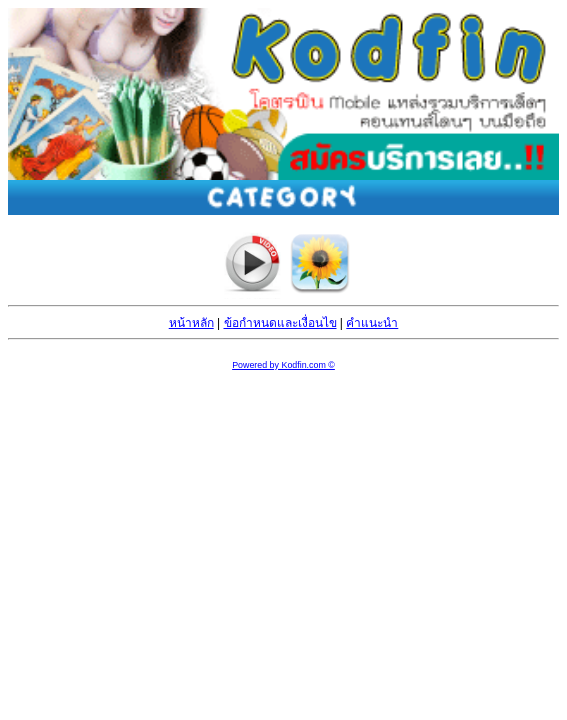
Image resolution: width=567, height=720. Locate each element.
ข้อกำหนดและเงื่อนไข (280, 323)
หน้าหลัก (191, 323)
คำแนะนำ (372, 323)
